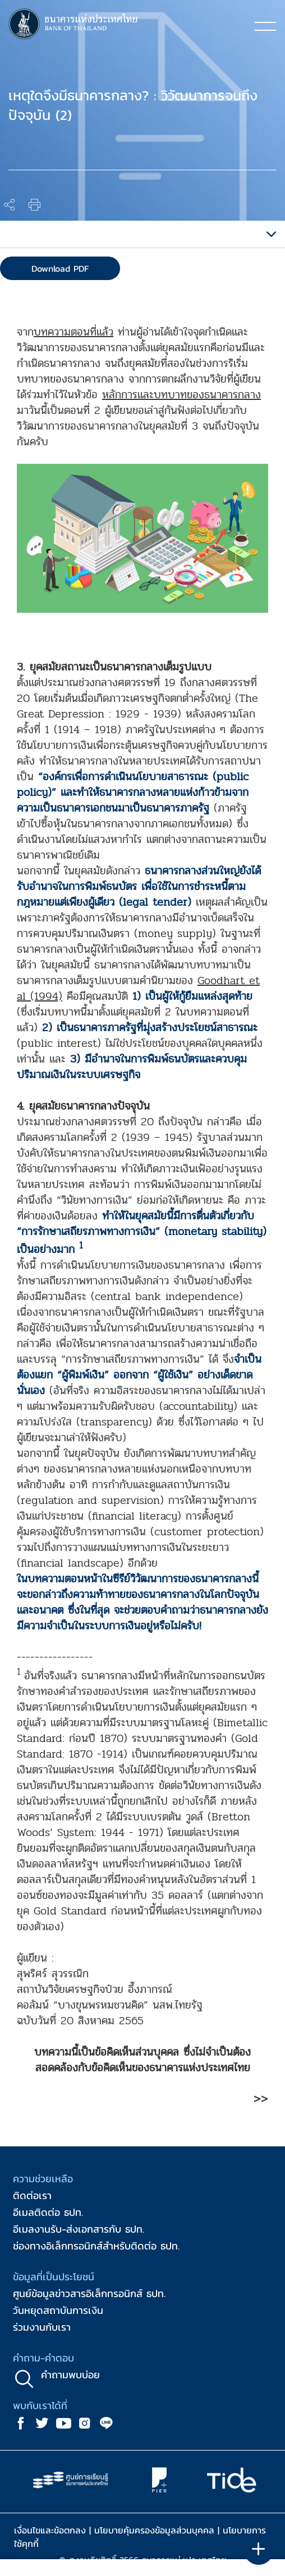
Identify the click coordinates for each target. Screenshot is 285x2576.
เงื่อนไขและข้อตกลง (50, 2530)
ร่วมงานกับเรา (42, 2327)
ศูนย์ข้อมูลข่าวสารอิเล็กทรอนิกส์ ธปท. (89, 2293)
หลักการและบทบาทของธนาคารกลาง (181, 394)
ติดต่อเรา (32, 2195)
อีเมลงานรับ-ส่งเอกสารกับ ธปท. (78, 2229)
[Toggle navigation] (265, 26)
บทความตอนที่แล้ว (73, 332)
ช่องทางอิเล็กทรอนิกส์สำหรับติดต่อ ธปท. (96, 2245)
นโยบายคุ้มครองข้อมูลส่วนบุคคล (154, 2530)
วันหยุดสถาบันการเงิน (58, 2310)
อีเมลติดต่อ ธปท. (48, 2212)
